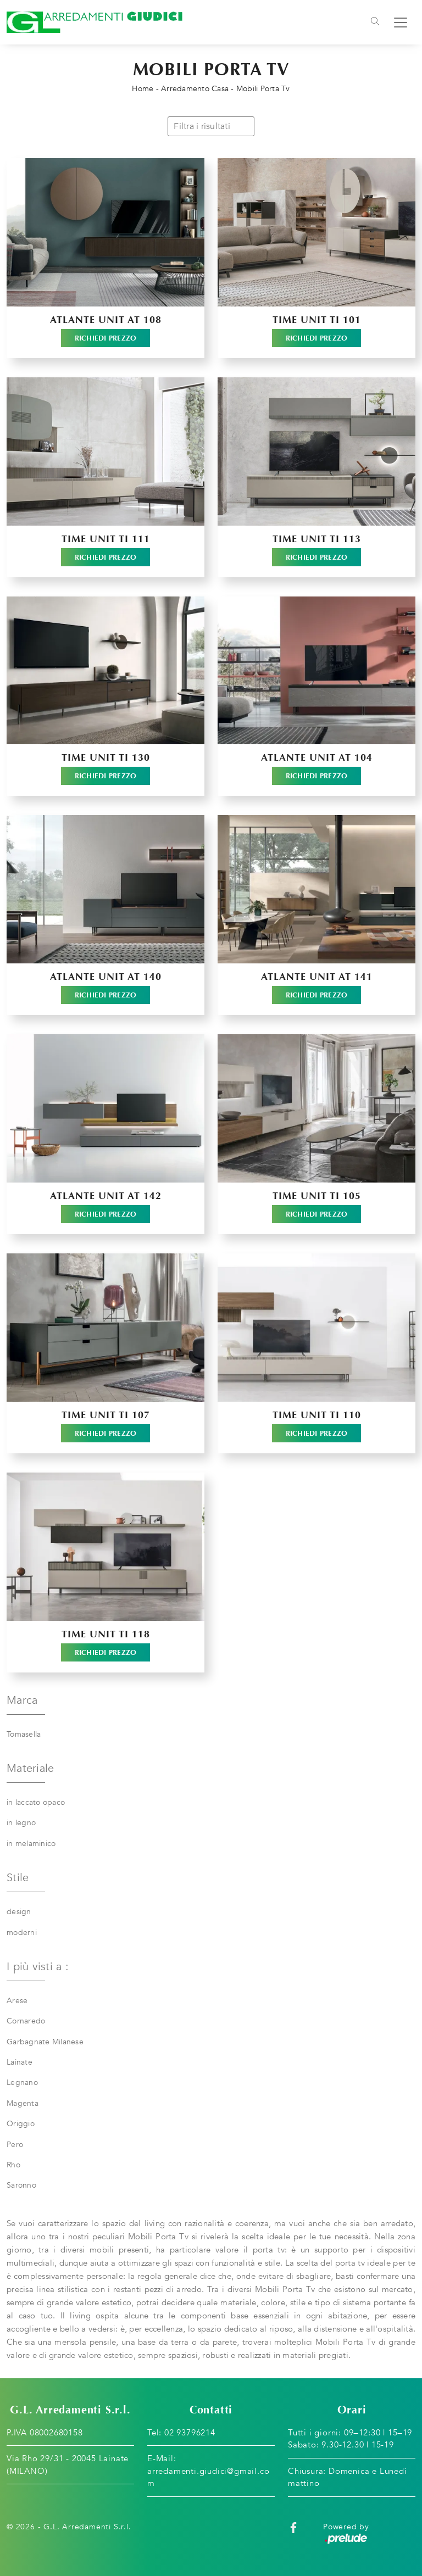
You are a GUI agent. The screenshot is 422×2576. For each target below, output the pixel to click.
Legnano (22, 2082)
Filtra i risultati (211, 126)
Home (142, 88)
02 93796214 (189, 2432)
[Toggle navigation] (375, 22)
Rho (13, 2165)
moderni (22, 1932)
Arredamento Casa (195, 88)
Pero (15, 2144)
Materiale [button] (30, 1768)
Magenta (22, 2103)
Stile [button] (18, 1877)
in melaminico (31, 1843)
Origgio (21, 2123)
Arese (17, 2000)
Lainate (19, 2062)
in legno (21, 1822)
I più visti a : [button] (38, 1966)
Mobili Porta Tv (263, 88)
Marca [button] (22, 1700)
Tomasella (24, 1734)
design (19, 1911)
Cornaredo (26, 2021)
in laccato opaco (36, 1802)
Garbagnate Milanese (45, 2042)
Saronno (21, 2185)
